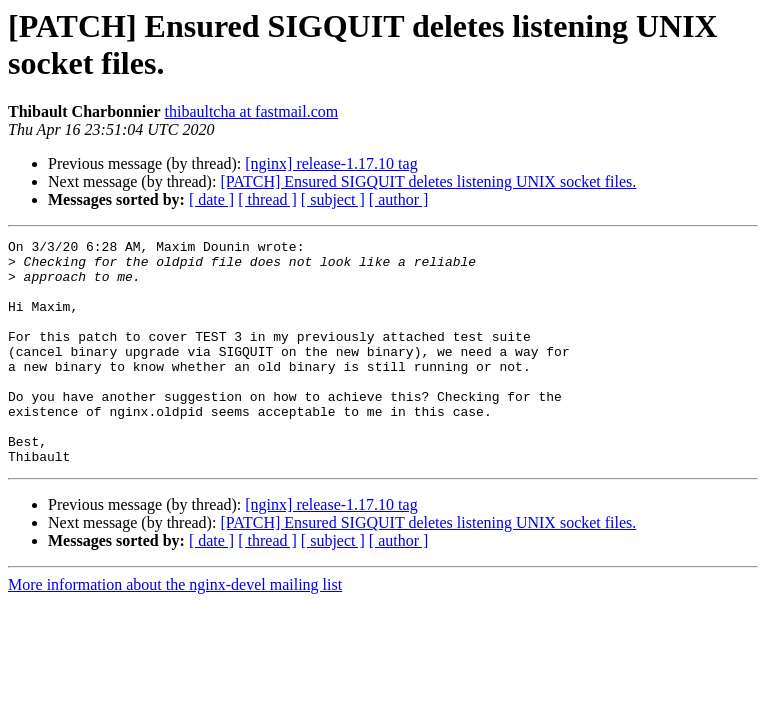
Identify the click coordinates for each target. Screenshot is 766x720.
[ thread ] (267, 199)
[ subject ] (333, 199)
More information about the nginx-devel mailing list (175, 629)
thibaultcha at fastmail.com (251, 111)
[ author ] (399, 199)
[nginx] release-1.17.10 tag (331, 163)
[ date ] (211, 199)
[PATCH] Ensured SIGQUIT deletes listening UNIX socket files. (428, 181)
